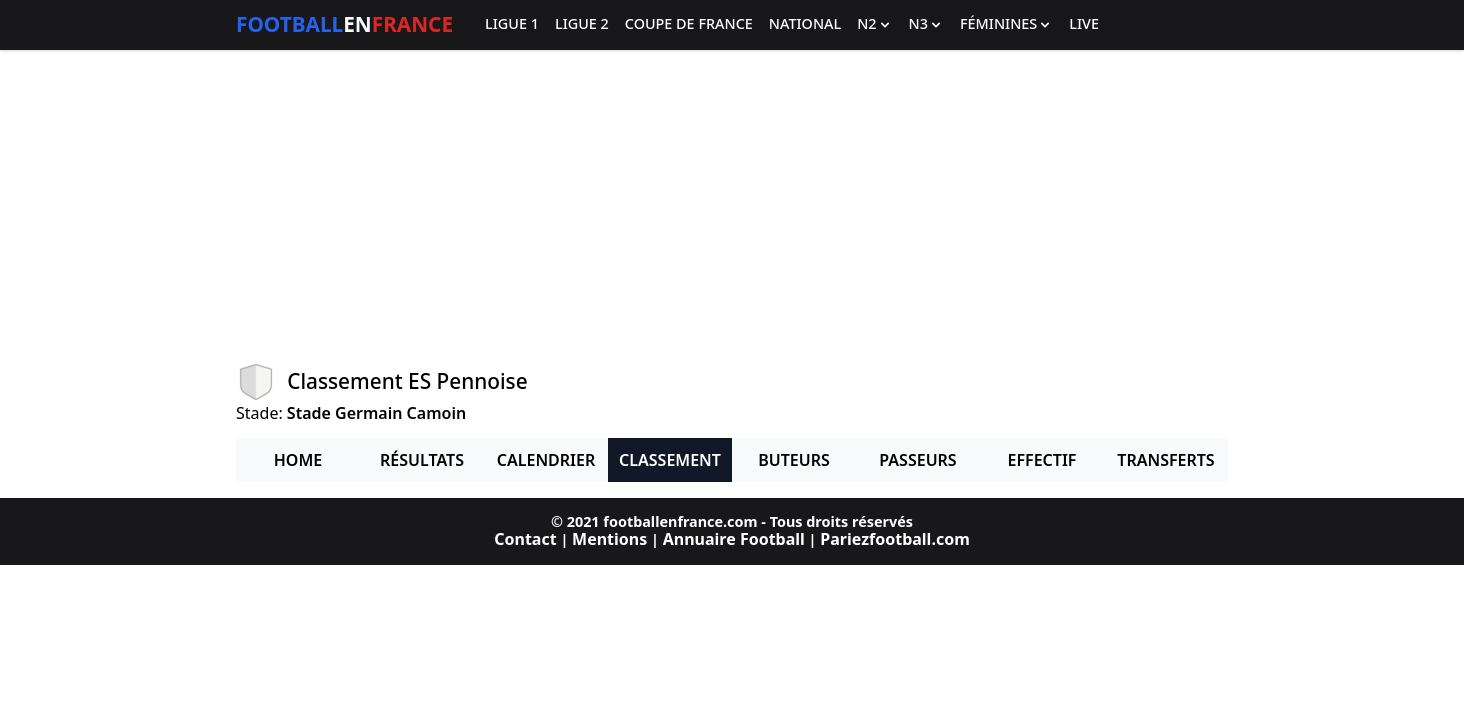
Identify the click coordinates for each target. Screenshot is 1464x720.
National (805, 24)
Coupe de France (689, 24)
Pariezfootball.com (894, 539)
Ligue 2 (582, 24)
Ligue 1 (512, 24)
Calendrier (546, 460)
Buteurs (794, 460)
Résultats (422, 460)
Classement (670, 460)
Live (1084, 24)
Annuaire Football (734, 539)
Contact (525, 539)
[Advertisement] (732, 206)
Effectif (1042, 460)
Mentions (609, 539)
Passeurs (917, 460)
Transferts (1165, 460)
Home (298, 460)
